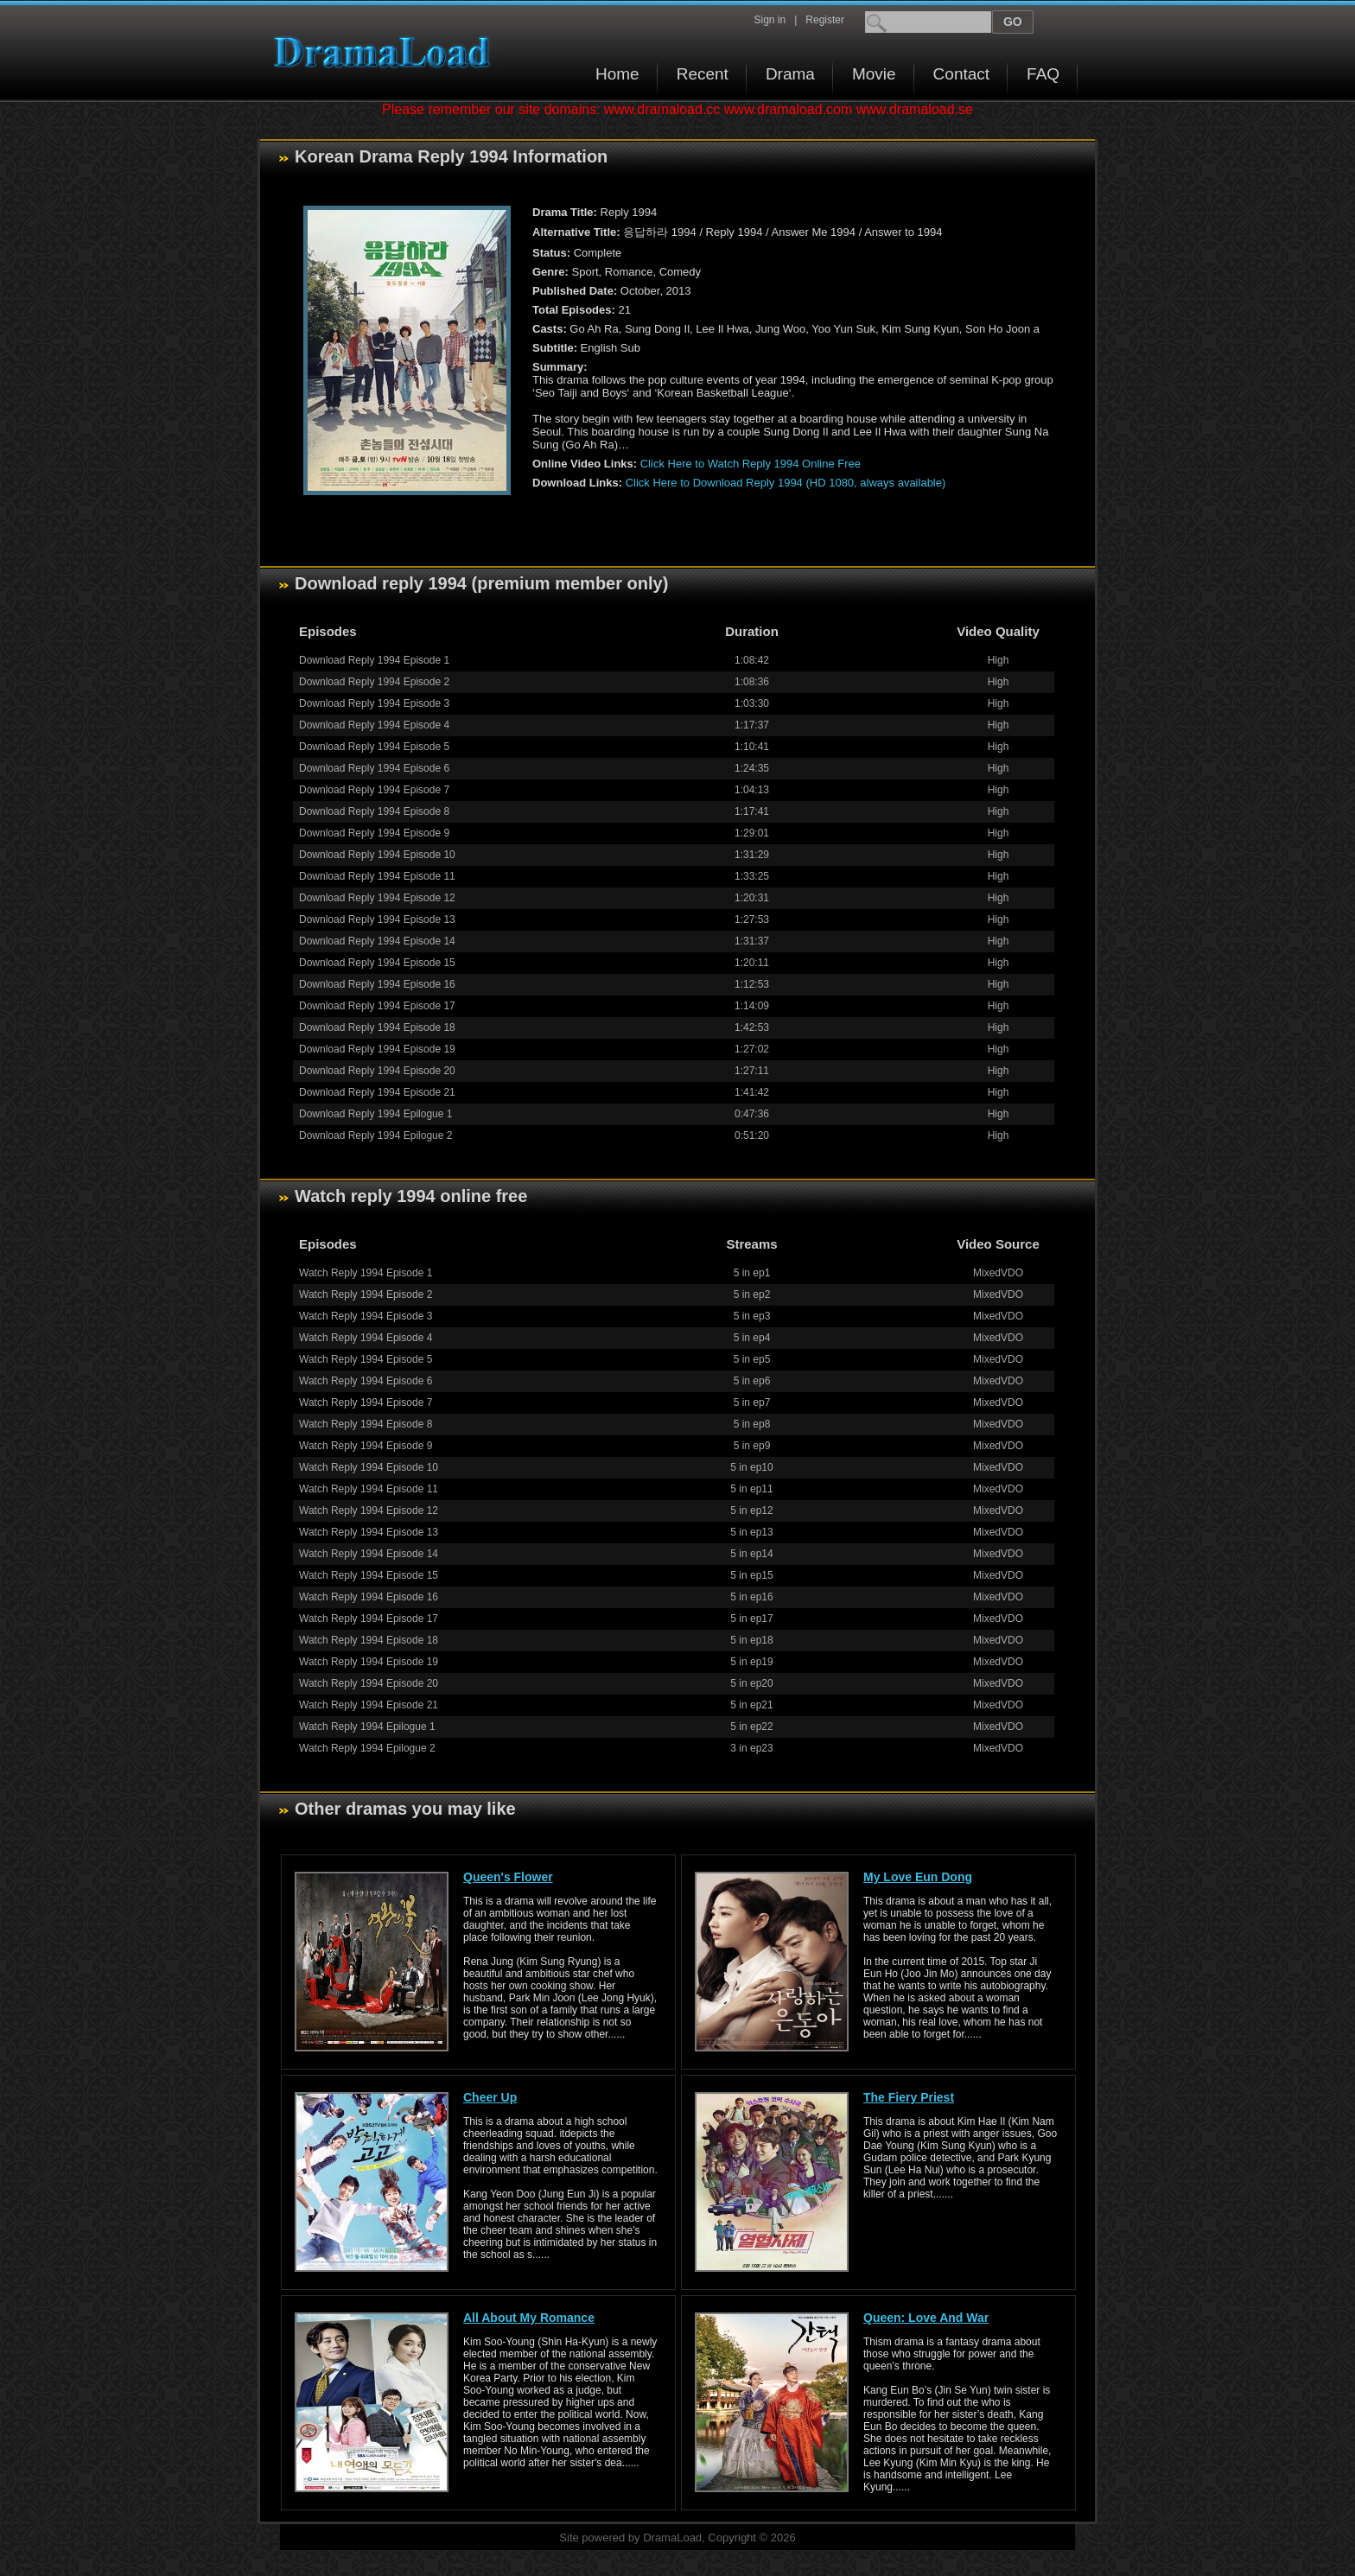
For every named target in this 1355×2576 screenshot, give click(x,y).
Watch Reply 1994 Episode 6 (365, 1381)
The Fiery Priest (908, 2097)
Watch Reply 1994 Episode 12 (368, 1510)
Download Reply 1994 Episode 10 (377, 855)
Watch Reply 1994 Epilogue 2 (367, 1748)
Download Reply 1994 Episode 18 (377, 1027)
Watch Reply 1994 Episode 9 (365, 1446)
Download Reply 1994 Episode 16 (377, 984)
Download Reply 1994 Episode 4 (374, 725)
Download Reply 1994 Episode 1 (374, 660)
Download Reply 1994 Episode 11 (377, 876)
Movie (874, 74)
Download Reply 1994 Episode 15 (377, 963)
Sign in (770, 20)
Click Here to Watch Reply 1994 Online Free (750, 463)
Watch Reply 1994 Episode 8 (365, 1424)
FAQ (1043, 74)
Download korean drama (386, 52)
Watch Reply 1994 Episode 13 (368, 1532)
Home (617, 74)
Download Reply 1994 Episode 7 (374, 790)
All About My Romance (529, 2318)
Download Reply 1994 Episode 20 (377, 1071)
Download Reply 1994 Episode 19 (377, 1049)
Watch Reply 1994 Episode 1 (365, 1273)
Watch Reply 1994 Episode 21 (368, 1705)
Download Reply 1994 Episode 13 (377, 919)
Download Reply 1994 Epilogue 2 (375, 1135)
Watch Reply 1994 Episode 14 (368, 1554)
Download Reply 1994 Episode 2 (374, 682)
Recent (702, 74)
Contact (961, 74)
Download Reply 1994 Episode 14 (377, 941)
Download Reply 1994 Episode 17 (377, 1006)
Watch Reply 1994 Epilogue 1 (367, 1727)
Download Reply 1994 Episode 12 (377, 898)
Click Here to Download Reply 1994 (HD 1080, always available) (786, 482)
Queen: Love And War (926, 2318)
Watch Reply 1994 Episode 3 (365, 1316)
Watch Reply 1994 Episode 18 (368, 1640)
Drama (790, 74)
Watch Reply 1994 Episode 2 (365, 1294)
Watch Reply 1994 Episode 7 (365, 1402)
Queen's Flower (508, 1877)
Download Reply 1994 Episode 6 (374, 768)
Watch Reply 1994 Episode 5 (365, 1359)
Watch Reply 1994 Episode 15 (368, 1575)
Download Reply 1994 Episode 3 (374, 703)
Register (824, 20)
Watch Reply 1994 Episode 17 (368, 1618)
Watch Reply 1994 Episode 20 (368, 1683)
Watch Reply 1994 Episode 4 (365, 1338)
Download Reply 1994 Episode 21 (377, 1092)
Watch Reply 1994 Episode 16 (368, 1597)
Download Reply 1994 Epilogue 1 (375, 1114)
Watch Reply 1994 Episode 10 (368, 1467)
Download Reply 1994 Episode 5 (374, 747)
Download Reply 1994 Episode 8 (374, 811)
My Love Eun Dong (917, 1877)
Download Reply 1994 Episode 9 (374, 833)
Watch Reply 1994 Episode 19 (368, 1662)
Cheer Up (490, 2097)
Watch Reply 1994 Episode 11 (368, 1489)
